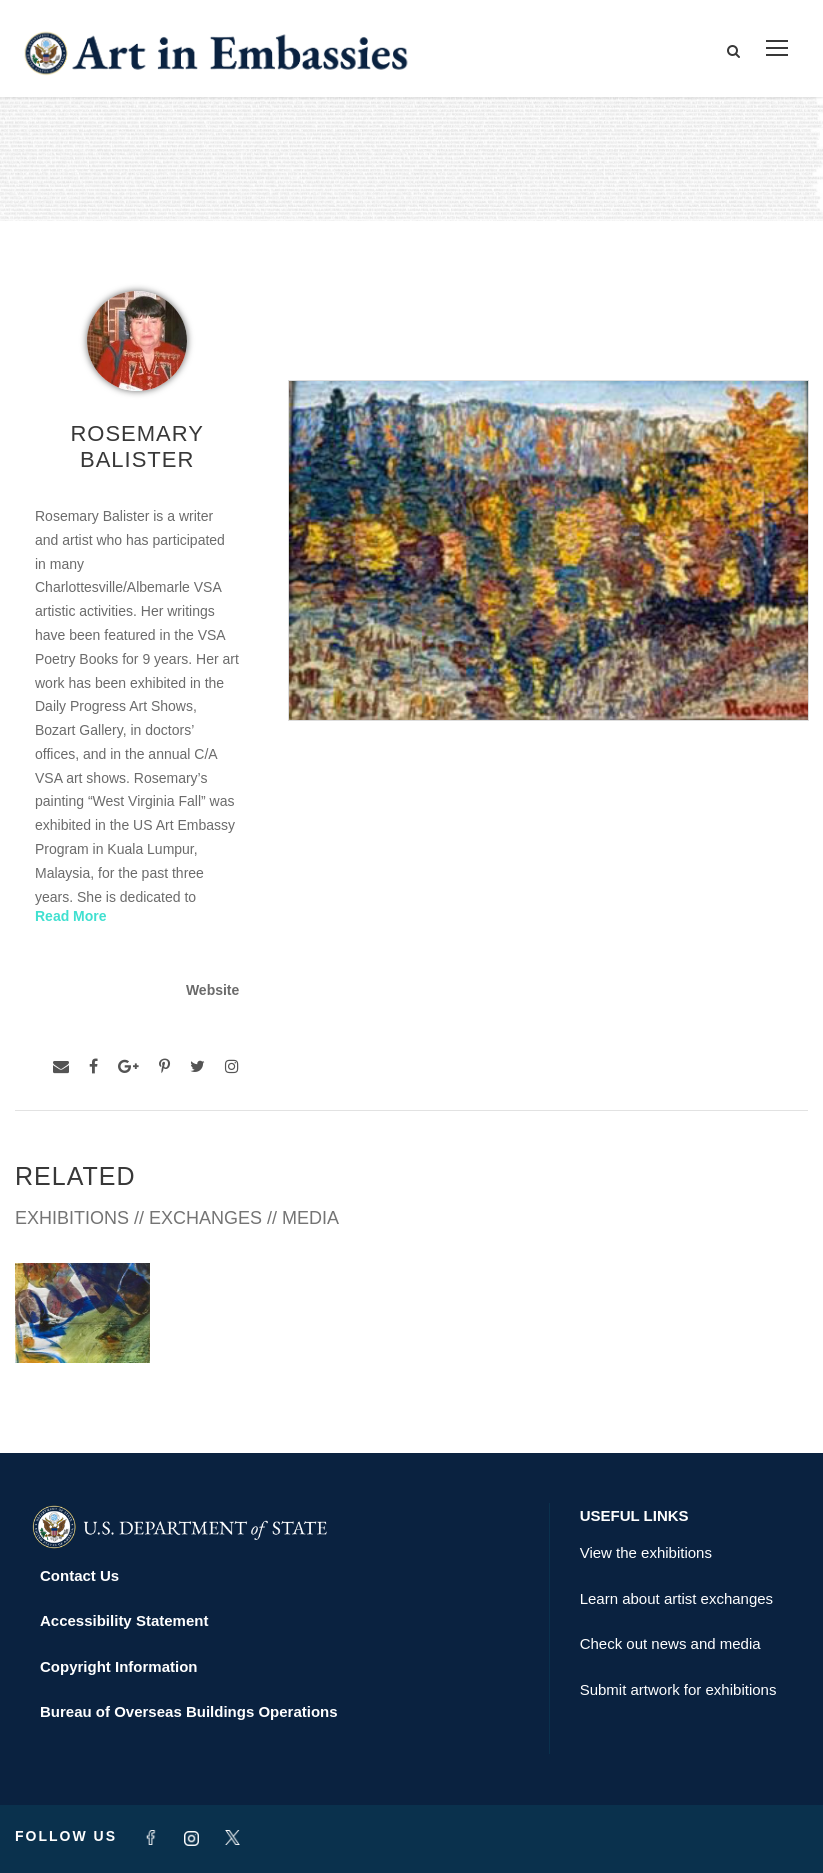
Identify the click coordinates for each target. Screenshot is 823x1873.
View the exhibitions (646, 1552)
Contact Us (79, 1575)
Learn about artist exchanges (676, 1598)
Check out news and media (670, 1643)
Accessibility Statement (124, 1620)
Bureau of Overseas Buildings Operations (189, 1711)
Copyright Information (119, 1666)
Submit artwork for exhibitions (678, 1689)
